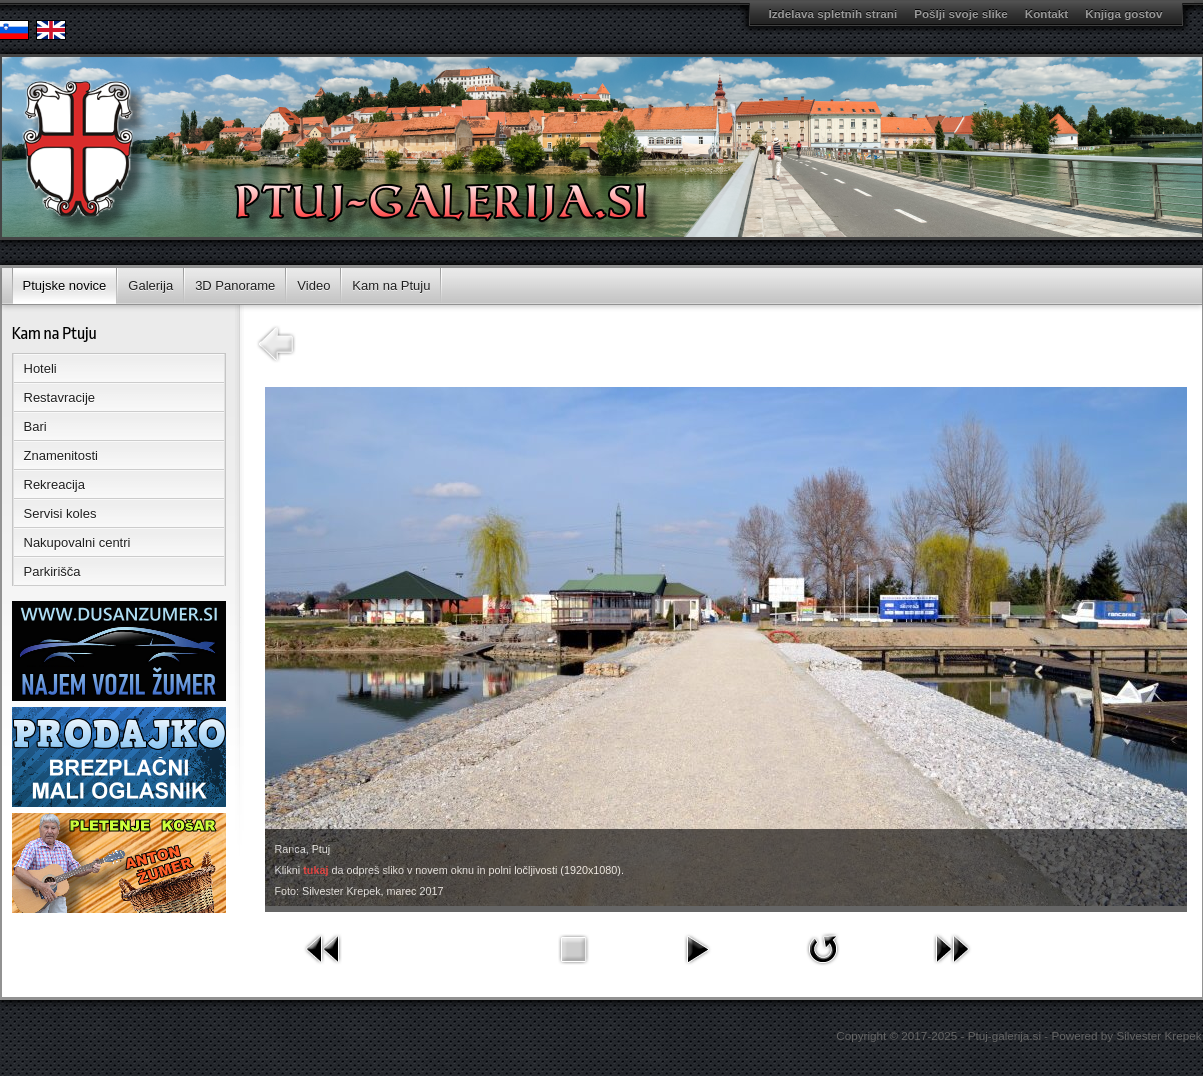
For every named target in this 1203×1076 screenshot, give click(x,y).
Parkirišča (52, 571)
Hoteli (40, 368)
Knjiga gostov (1123, 13)
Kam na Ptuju (391, 285)
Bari (35, 426)
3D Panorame (235, 285)
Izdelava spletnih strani (833, 13)
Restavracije (60, 397)
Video (313, 285)
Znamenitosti (61, 455)
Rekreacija (54, 484)
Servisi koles (60, 513)
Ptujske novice (65, 285)
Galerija (150, 285)
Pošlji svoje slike (961, 13)
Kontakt (1047, 13)
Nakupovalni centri (77, 542)
